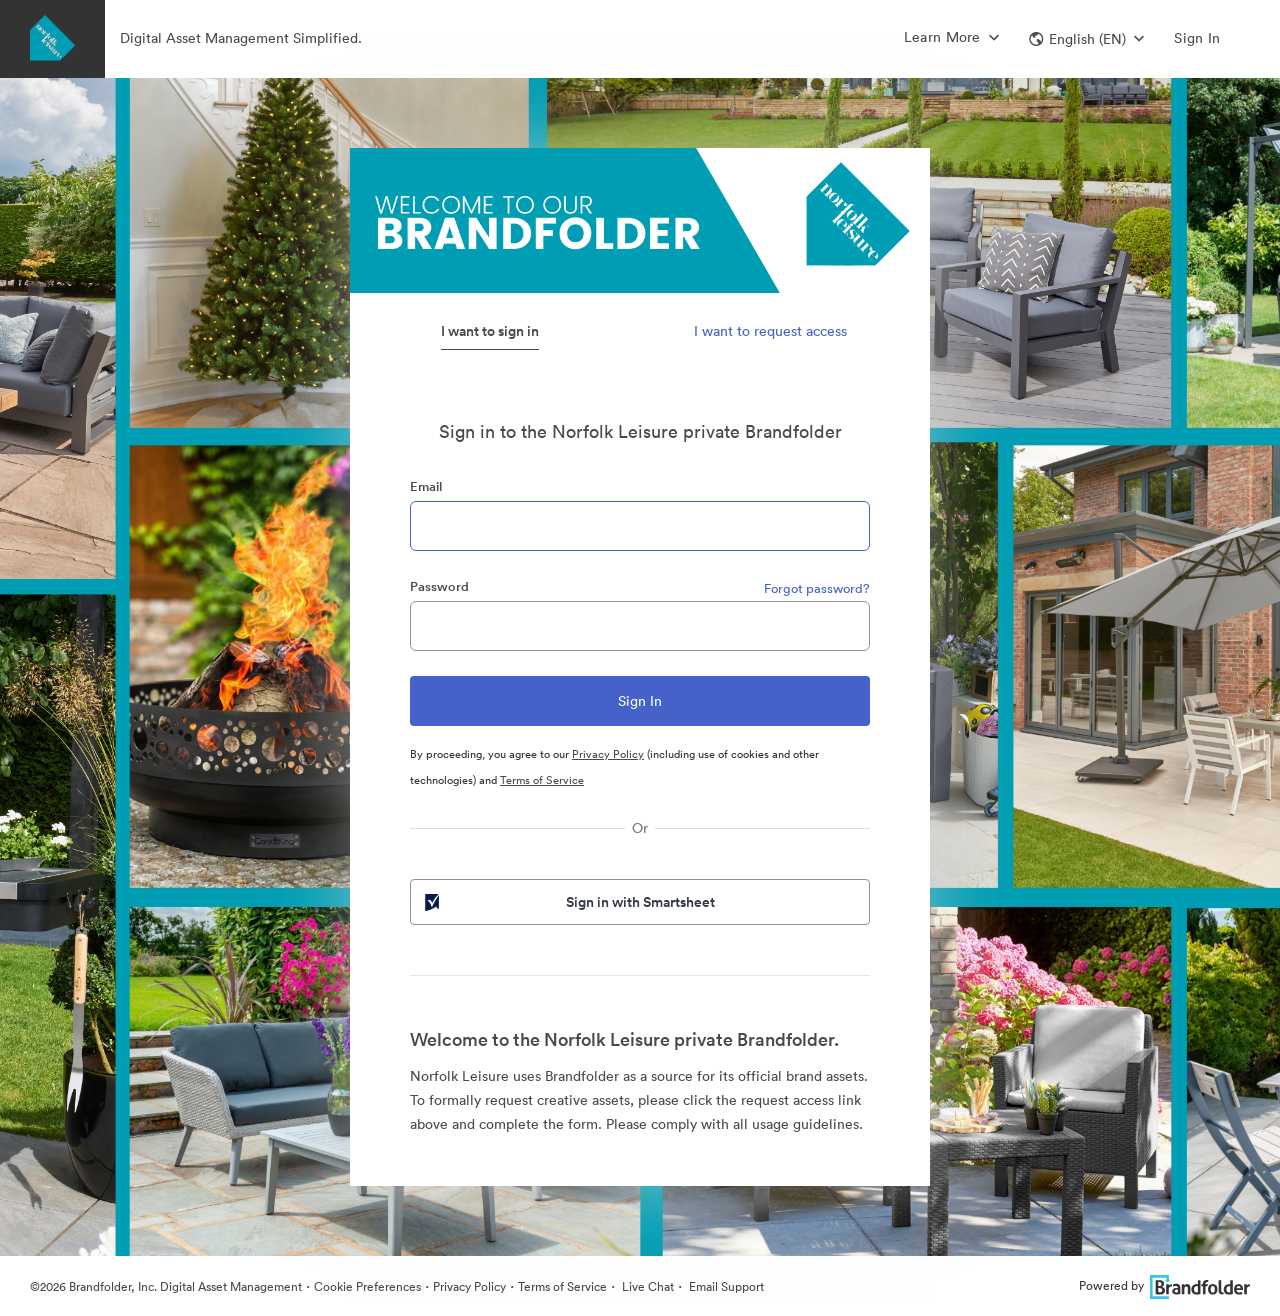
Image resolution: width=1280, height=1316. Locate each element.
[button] (1086, 39)
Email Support (725, 1286)
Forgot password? (817, 588)
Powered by (1164, 1285)
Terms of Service (542, 780)
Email (426, 486)
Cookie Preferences (367, 1286)
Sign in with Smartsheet (568, 902)
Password (439, 586)
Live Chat (646, 1286)
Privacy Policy (608, 754)
